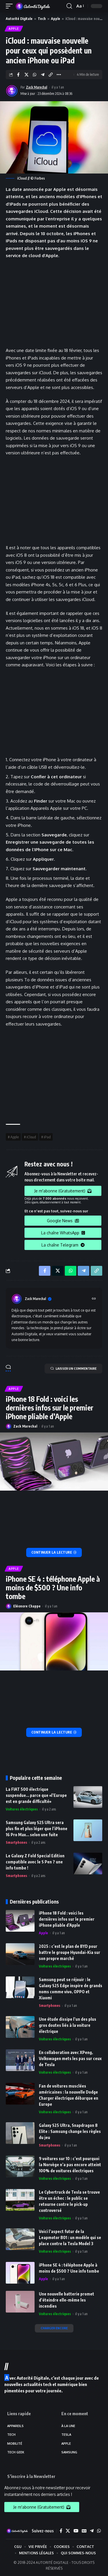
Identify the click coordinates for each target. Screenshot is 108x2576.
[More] (58, 74)
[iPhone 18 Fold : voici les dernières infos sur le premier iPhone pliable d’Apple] (54, 1552)
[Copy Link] (50, 74)
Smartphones (16, 1842)
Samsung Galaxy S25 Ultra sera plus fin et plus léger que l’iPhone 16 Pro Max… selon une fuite (36, 1828)
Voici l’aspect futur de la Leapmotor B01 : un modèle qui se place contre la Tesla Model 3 (70, 2237)
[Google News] (84, 2531)
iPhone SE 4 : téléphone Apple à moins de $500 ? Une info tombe (53, 1587)
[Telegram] (91, 2531)
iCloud (31, 1137)
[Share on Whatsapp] (34, 74)
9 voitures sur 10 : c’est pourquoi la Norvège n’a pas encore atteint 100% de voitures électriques (70, 2164)
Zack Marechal (36, 87)
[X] (67, 2531)
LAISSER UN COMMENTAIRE (73, 1368)
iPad (47, 1137)
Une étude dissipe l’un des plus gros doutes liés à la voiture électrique (67, 2025)
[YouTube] (76, 2531)
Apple (55, 18)
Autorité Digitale (19, 18)
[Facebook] (61, 2531)
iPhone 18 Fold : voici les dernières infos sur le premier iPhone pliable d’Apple (49, 1407)
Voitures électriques (22, 1809)
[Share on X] (26, 74)
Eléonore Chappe (27, 1606)
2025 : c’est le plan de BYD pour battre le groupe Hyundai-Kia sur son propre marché (69, 1952)
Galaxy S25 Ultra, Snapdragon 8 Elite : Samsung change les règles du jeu (70, 2131)
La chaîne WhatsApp (63, 1232)
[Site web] (93, 1299)
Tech (42, 18)
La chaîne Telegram (63, 1244)
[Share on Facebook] (18, 74)
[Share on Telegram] (42, 74)
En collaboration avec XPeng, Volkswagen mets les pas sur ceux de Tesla (70, 2058)
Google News (63, 1220)
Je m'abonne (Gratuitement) (63, 1190)
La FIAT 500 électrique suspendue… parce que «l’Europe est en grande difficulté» (36, 1795)
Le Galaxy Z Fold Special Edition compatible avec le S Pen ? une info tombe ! (35, 1861)
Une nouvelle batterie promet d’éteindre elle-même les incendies (66, 2299)
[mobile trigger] (11, 6)
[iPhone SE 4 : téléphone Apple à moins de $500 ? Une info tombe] (54, 1732)
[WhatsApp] (99, 2531)
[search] (69, 6)
